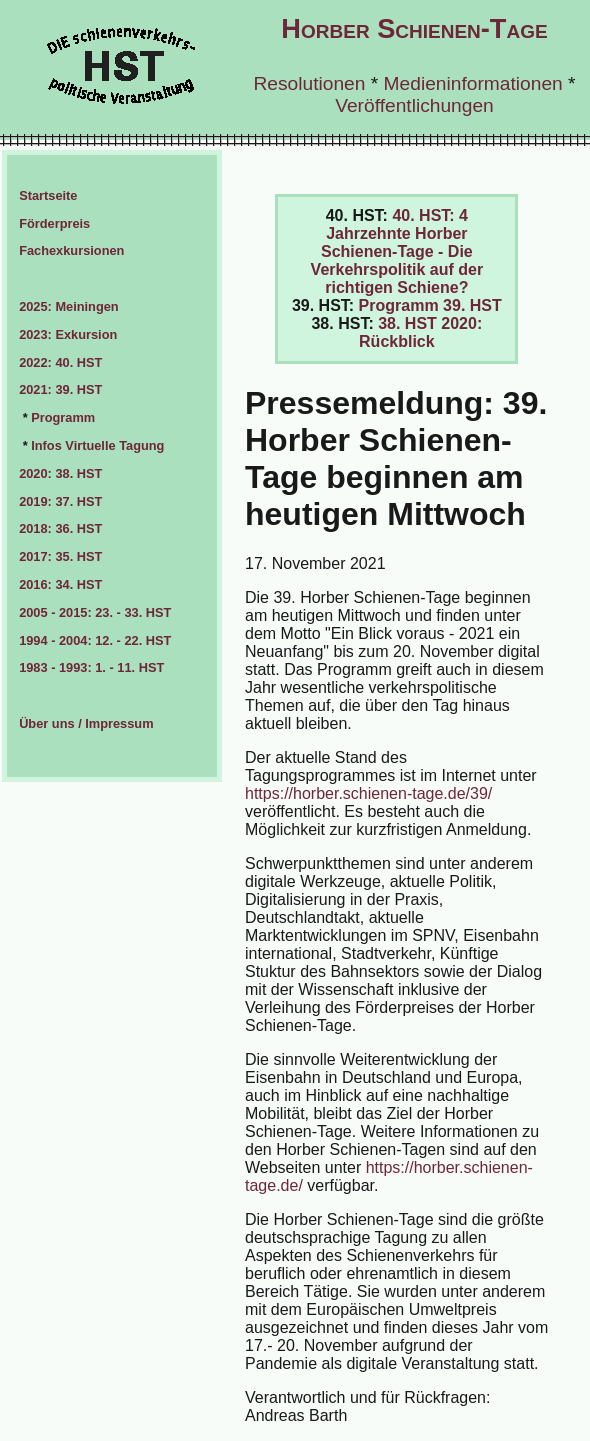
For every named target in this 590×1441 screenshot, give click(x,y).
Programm (63, 417)
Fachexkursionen (71, 250)
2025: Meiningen (69, 306)
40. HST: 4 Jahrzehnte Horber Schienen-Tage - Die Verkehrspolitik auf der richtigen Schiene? (397, 251)
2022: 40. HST (60, 362)
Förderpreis (54, 223)
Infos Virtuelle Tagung (97, 445)
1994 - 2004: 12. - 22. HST (95, 640)
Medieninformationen (473, 83)
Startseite (48, 195)
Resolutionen (309, 83)
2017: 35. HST (60, 556)
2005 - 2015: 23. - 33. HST (95, 612)
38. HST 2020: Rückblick (420, 332)
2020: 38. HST (60, 473)
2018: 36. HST (60, 528)
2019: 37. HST (60, 501)
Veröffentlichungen (414, 105)
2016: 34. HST (60, 584)
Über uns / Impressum (86, 723)
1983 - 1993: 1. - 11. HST (91, 667)
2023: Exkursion (68, 334)
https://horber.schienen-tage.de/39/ (368, 793)
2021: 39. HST (60, 389)
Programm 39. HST (430, 305)
